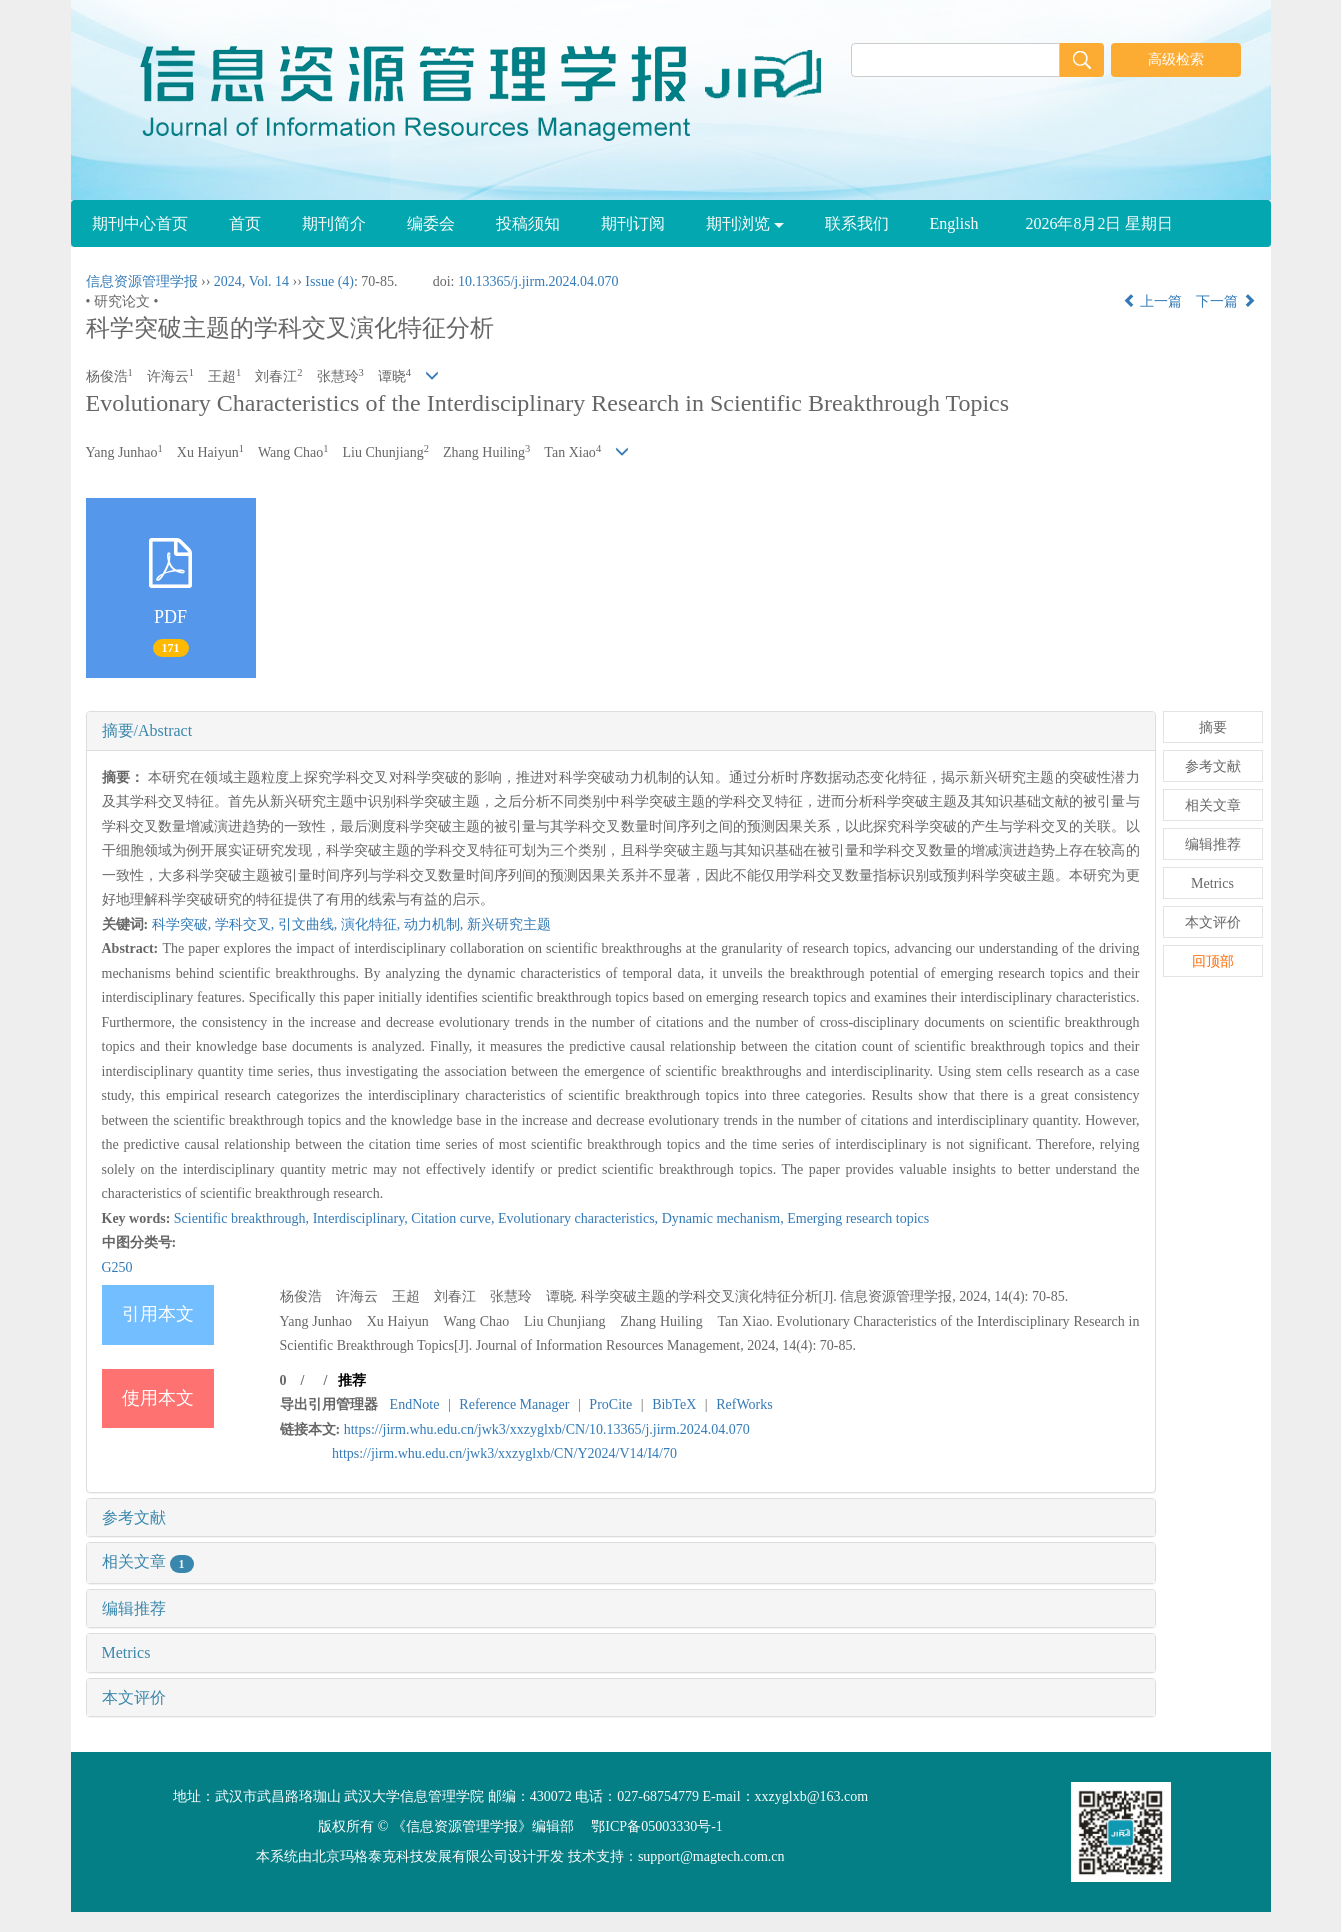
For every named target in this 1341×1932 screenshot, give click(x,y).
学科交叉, (246, 924)
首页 (245, 223)
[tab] (621, 731)
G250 (117, 1267)
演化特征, (372, 924)
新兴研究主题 (509, 924)
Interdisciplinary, (362, 1218)
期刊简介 (334, 223)
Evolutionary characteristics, (580, 1218)
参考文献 (134, 1517)
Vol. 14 (269, 281)
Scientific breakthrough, (243, 1218)
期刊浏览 (745, 223)
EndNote (415, 1404)
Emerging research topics (858, 1218)
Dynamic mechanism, (725, 1218)
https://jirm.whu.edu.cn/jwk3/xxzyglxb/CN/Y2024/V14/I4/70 (504, 1453)
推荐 (352, 1380)
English (954, 223)
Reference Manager (514, 1404)
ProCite (610, 1404)
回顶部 (1213, 961)
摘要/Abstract (147, 730)
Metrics (126, 1652)
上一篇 (1153, 301)
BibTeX (674, 1404)
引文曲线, (309, 924)
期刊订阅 (633, 223)
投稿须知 (528, 223)
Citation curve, (454, 1218)
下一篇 (1226, 301)
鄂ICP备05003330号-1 (656, 1826)
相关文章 (148, 1561)
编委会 (431, 223)
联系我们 (857, 223)
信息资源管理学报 (142, 281)
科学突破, (183, 924)
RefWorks (744, 1404)
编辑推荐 (134, 1608)
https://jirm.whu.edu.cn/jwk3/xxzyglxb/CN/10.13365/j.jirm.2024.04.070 (547, 1429)
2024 (228, 281)
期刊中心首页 (140, 223)
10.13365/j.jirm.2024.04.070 (538, 281)
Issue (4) (329, 281)
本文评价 (134, 1697)
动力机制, (435, 924)
